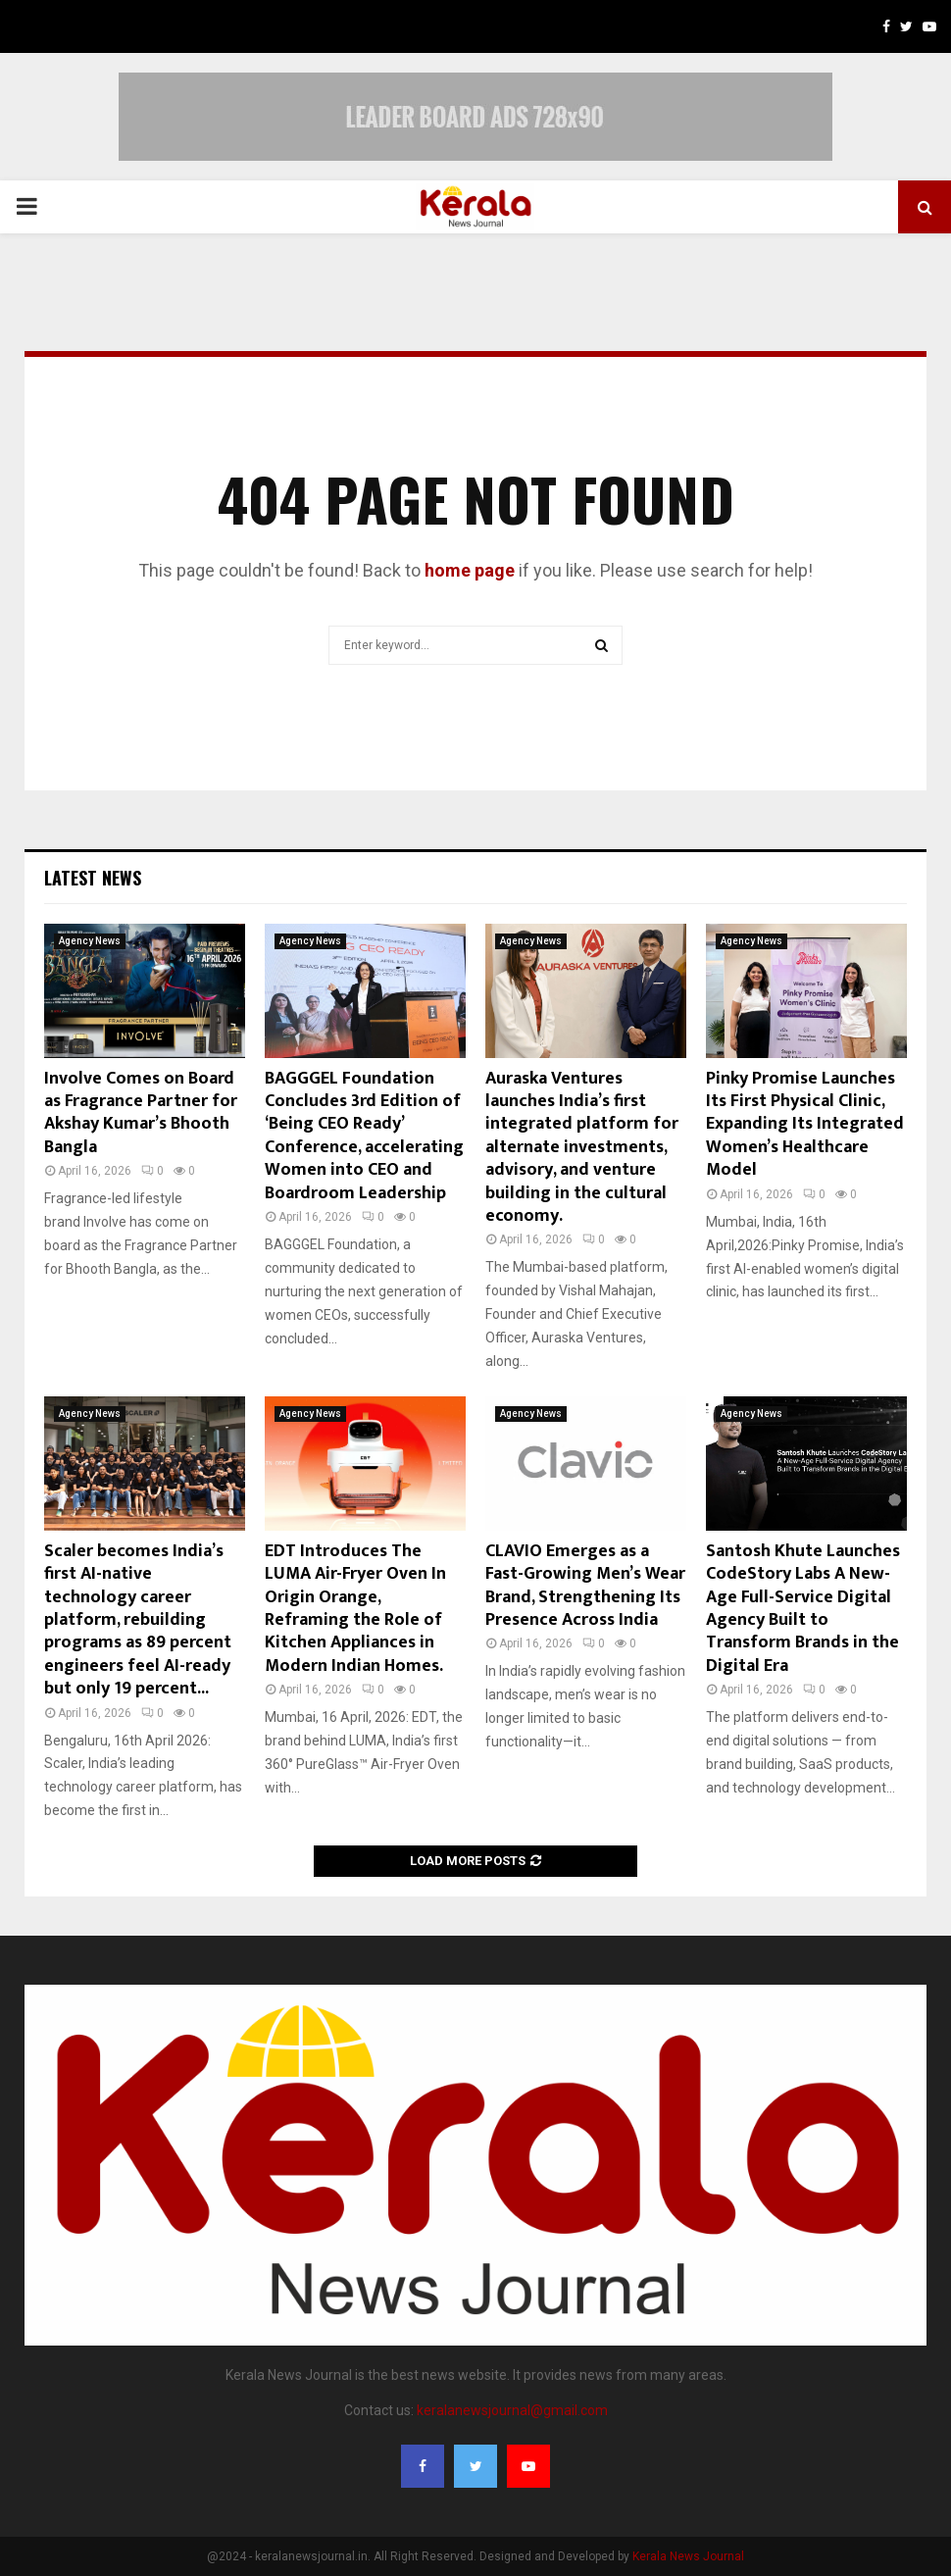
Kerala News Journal (688, 2556)
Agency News (90, 940)
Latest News (92, 877)
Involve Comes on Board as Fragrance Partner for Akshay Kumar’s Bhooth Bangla (140, 1113)
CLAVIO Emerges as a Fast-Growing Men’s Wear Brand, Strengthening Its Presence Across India (585, 1586)
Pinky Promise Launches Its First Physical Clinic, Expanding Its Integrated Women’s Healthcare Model (805, 1125)
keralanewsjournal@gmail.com (512, 2410)
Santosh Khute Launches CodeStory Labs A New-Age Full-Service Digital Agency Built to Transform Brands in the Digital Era (803, 1609)
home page (470, 570)
